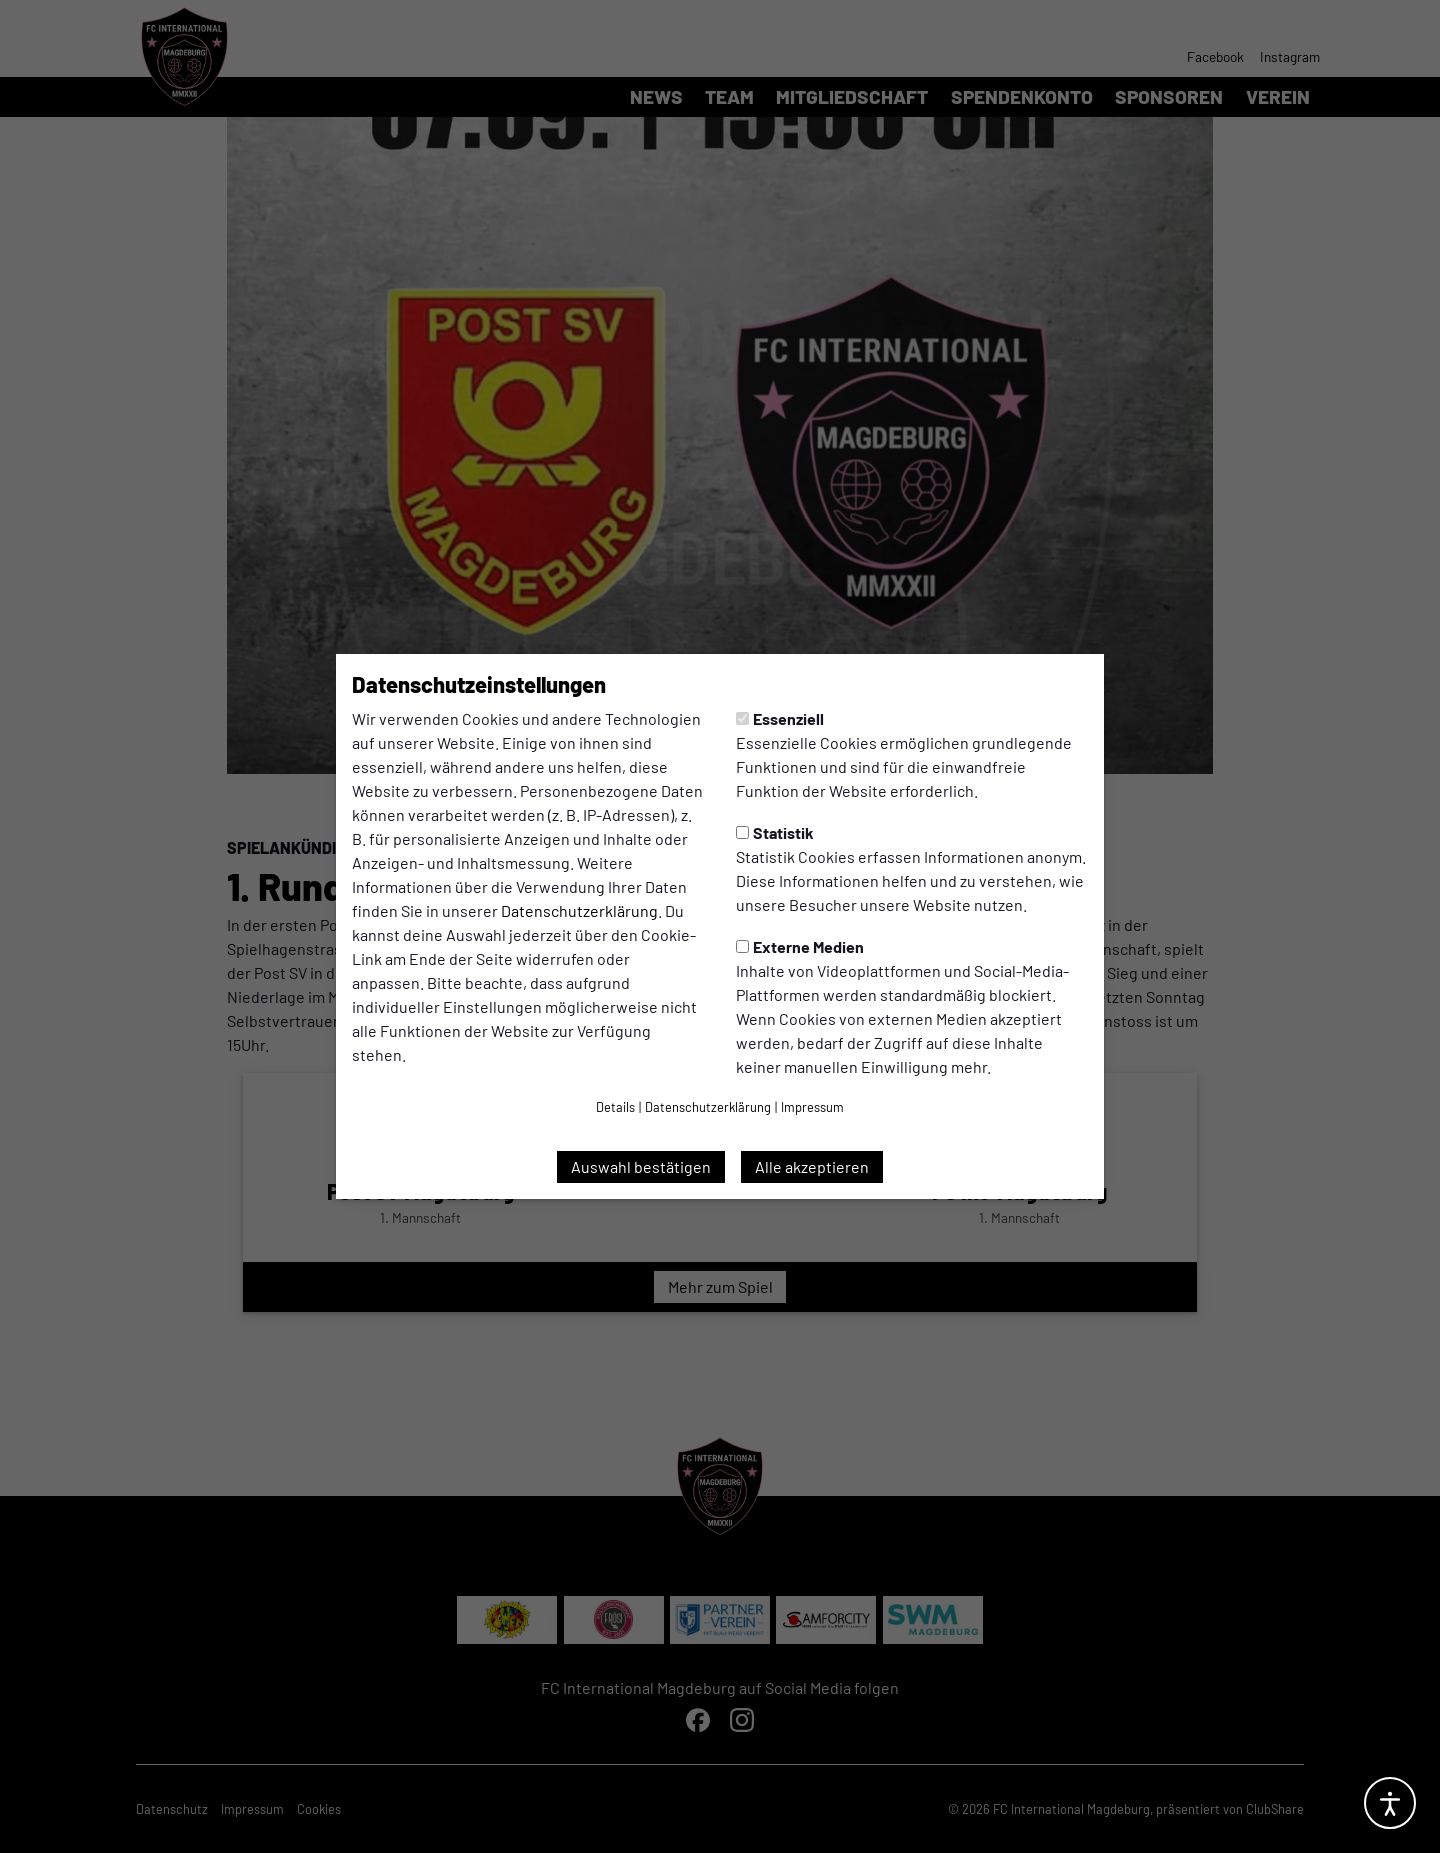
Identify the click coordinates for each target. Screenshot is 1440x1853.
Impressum (812, 1107)
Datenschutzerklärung (579, 910)
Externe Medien (800, 946)
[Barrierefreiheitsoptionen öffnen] (1390, 1803)
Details (615, 1107)
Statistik (775, 832)
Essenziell (780, 718)
